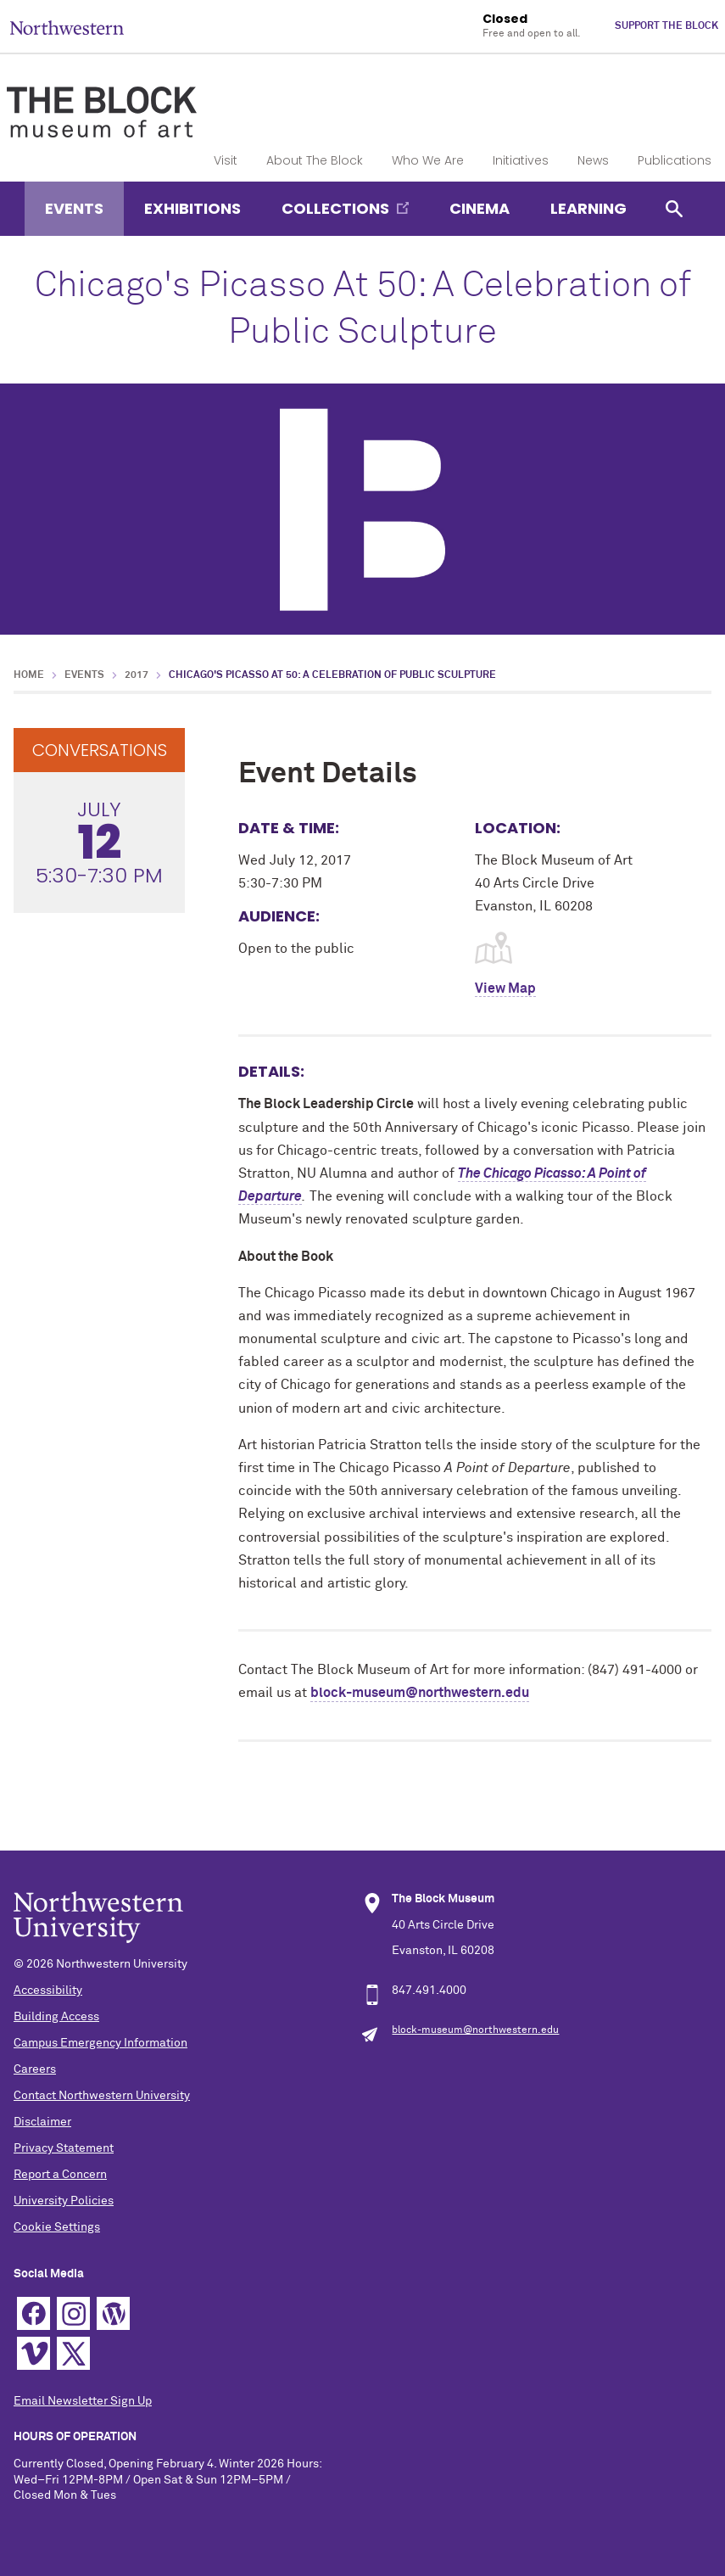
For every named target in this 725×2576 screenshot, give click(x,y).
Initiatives (521, 160)
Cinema (479, 208)
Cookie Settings (57, 2227)
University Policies (64, 2201)
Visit (225, 160)
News (593, 160)
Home (29, 675)
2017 (136, 675)
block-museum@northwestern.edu (419, 1693)
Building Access (56, 2017)
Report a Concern (60, 2175)
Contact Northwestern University (102, 2096)
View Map (505, 988)
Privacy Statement (64, 2148)
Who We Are (428, 160)
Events (74, 208)
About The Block (314, 160)
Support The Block (666, 26)
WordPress (113, 2313)
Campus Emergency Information (100, 2043)
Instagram (73, 2313)
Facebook (33, 2313)
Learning (588, 208)
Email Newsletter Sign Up (83, 2401)
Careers (35, 2069)
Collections (335, 208)
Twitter (73, 2353)
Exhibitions (192, 208)
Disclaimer (42, 2122)
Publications (674, 160)
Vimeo (33, 2353)
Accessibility (48, 1990)
